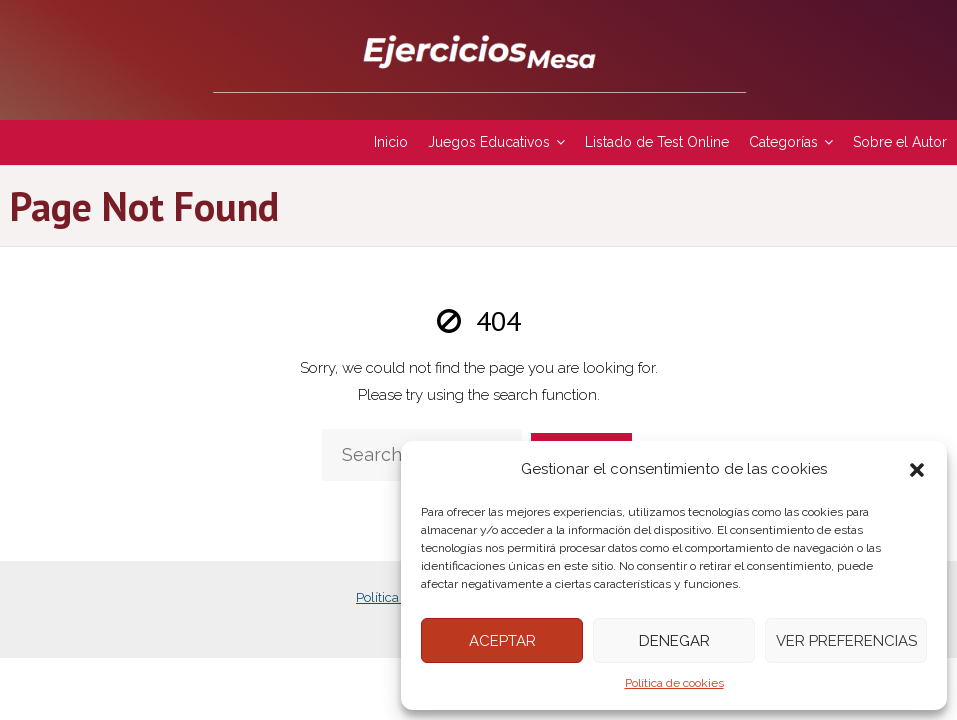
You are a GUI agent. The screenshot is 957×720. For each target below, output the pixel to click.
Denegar (674, 641)
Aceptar (502, 641)
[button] (917, 470)
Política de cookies (674, 683)
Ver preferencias (846, 641)
